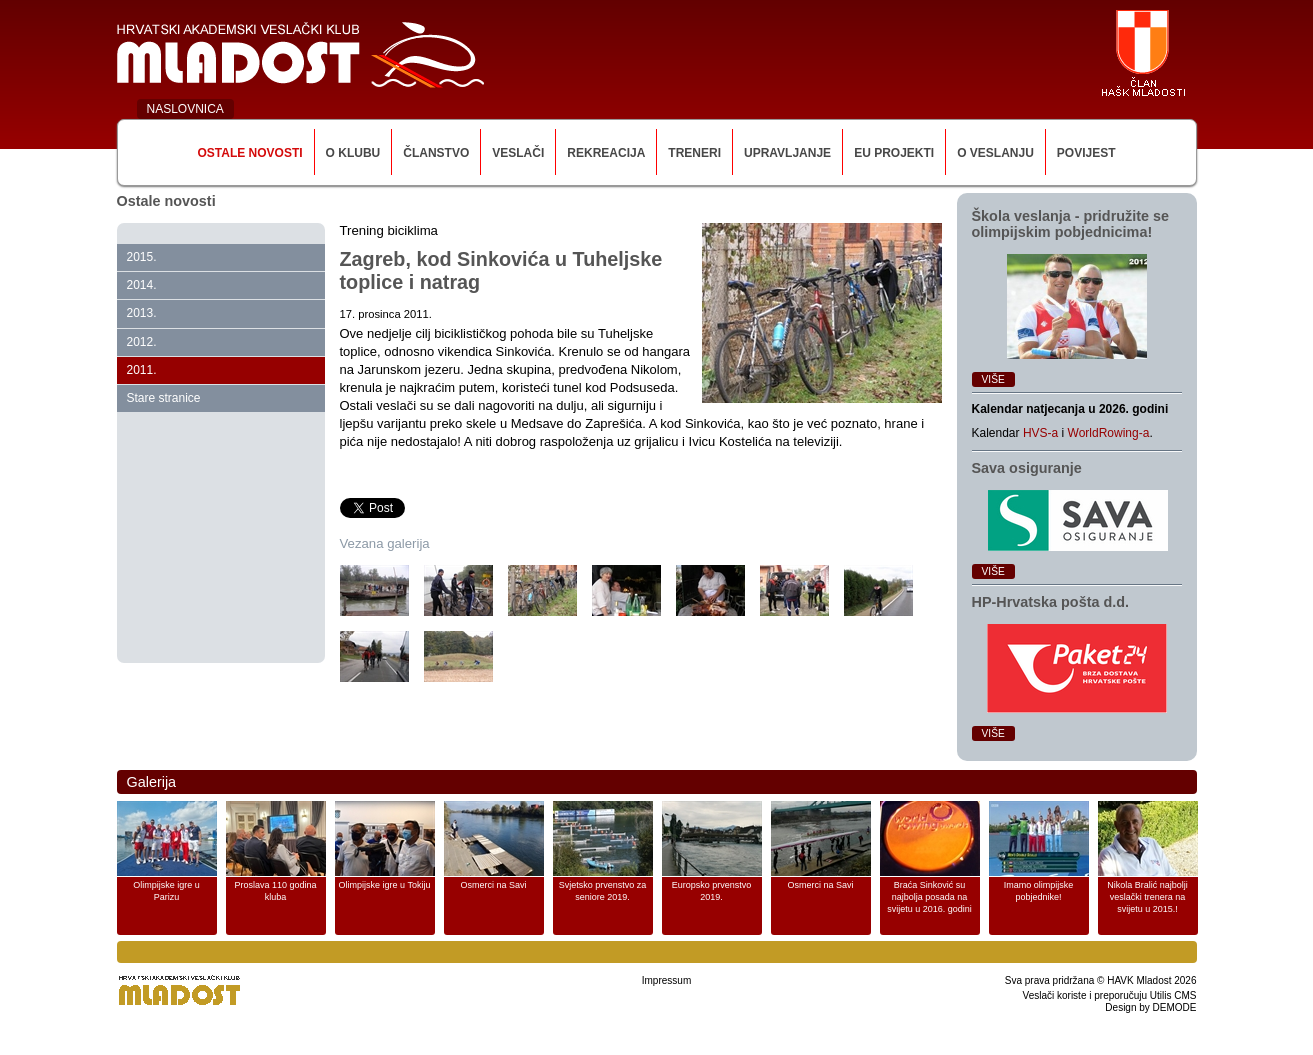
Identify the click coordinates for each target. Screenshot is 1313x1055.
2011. (142, 370)
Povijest (1086, 153)
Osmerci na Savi (493, 885)
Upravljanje (787, 153)
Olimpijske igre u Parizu (166, 891)
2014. (142, 285)
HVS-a (1040, 433)
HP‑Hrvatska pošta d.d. (1051, 602)
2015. (142, 257)
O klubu (353, 153)
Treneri (694, 153)
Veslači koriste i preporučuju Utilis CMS (1110, 995)
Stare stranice (164, 398)
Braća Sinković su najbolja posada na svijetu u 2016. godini (929, 897)
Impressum (666, 980)
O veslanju (995, 153)
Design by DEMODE (1150, 1007)
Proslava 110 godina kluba (275, 891)
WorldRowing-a (1109, 433)
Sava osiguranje (1027, 468)
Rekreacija (606, 153)
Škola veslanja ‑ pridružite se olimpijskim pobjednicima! (1071, 224)
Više (993, 379)
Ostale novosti (249, 153)
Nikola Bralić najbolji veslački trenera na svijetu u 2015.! (1147, 897)
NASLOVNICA (185, 109)
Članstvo (436, 153)
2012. (142, 342)
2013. (142, 313)
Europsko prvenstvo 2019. (712, 891)
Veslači (518, 153)
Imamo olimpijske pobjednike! (1039, 891)
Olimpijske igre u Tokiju (385, 885)
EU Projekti (894, 153)
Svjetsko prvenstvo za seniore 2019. (603, 891)
